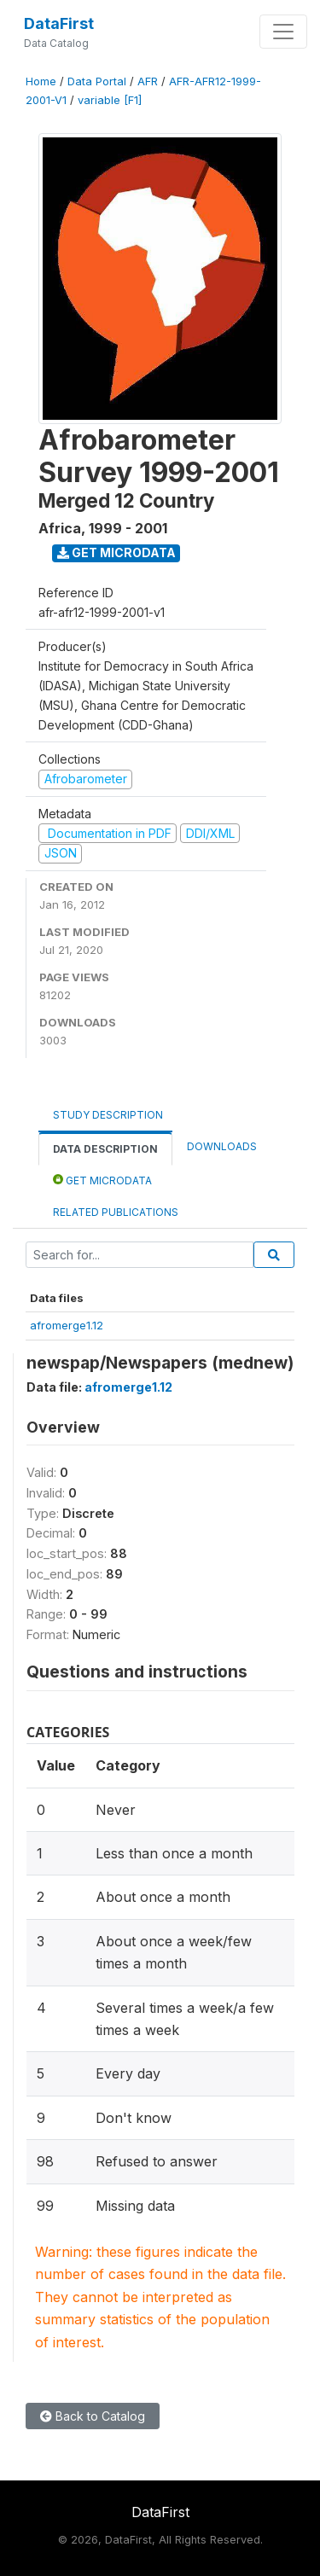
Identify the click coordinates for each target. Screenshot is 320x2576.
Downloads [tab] (222, 1146)
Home (41, 81)
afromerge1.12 (66, 1325)
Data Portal (96, 81)
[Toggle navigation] (283, 32)
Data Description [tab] (105, 1149)
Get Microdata (116, 552)
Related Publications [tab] (115, 1212)
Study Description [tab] (108, 1114)
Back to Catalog (92, 2416)
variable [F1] (110, 100)
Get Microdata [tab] (102, 1179)
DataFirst (59, 23)
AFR (147, 81)
